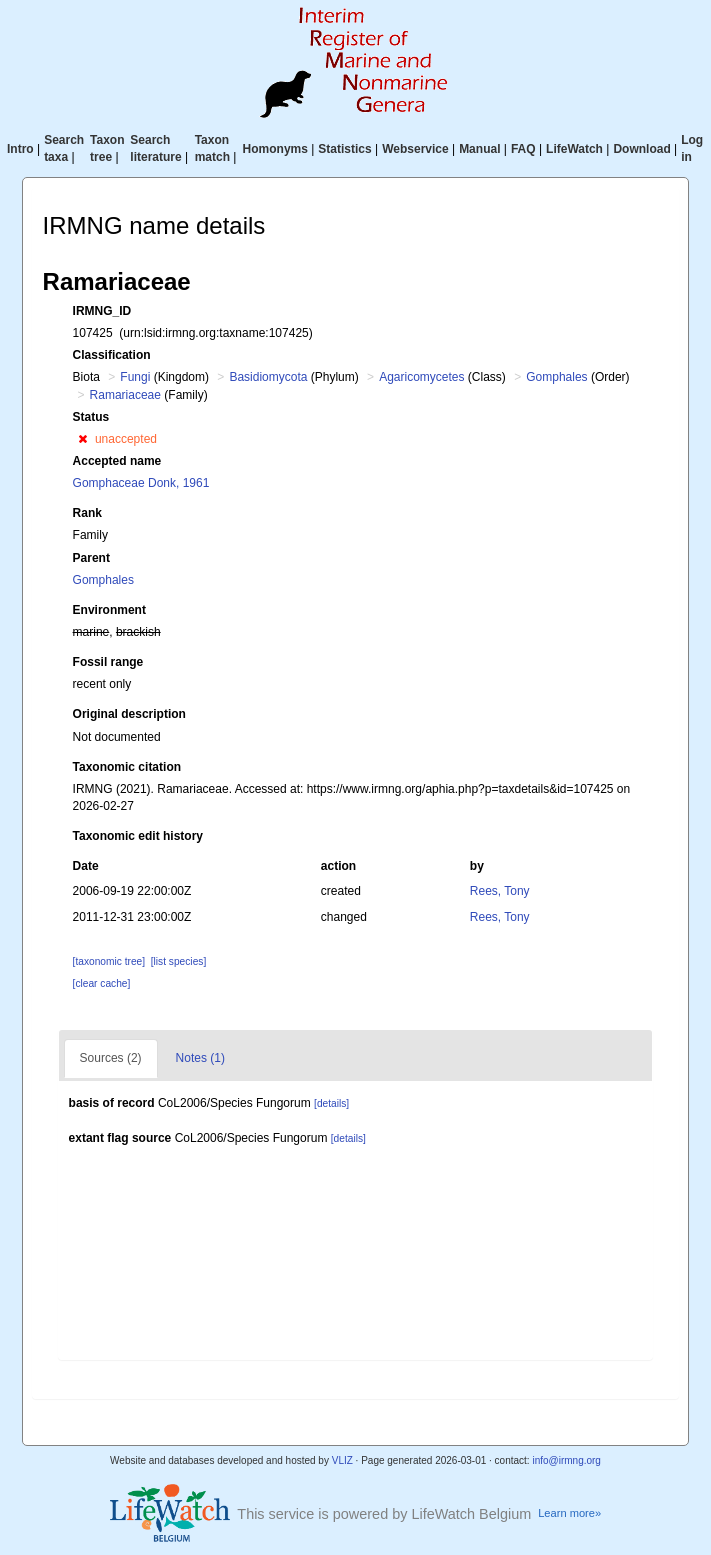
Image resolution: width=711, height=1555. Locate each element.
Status (91, 417)
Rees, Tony (500, 891)
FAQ (523, 149)
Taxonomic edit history (138, 836)
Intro (20, 149)
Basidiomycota (268, 377)
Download (641, 149)
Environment (109, 610)
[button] (82, 439)
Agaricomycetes (421, 377)
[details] (331, 1103)
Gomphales (556, 377)
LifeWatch (574, 149)
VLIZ (342, 1460)
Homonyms (275, 149)
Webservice (415, 149)
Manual (479, 149)
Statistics (344, 149)
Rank (87, 513)
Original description (129, 714)
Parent (91, 558)
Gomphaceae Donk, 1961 (141, 483)
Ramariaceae (125, 395)
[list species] (178, 961)
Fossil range (108, 662)
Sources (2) (111, 1058)
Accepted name (117, 461)
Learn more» (569, 1513)
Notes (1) (200, 1058)
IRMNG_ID (102, 311)
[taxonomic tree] (109, 961)
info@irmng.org (566, 1460)
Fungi (135, 377)
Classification (112, 355)
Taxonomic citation (127, 767)
